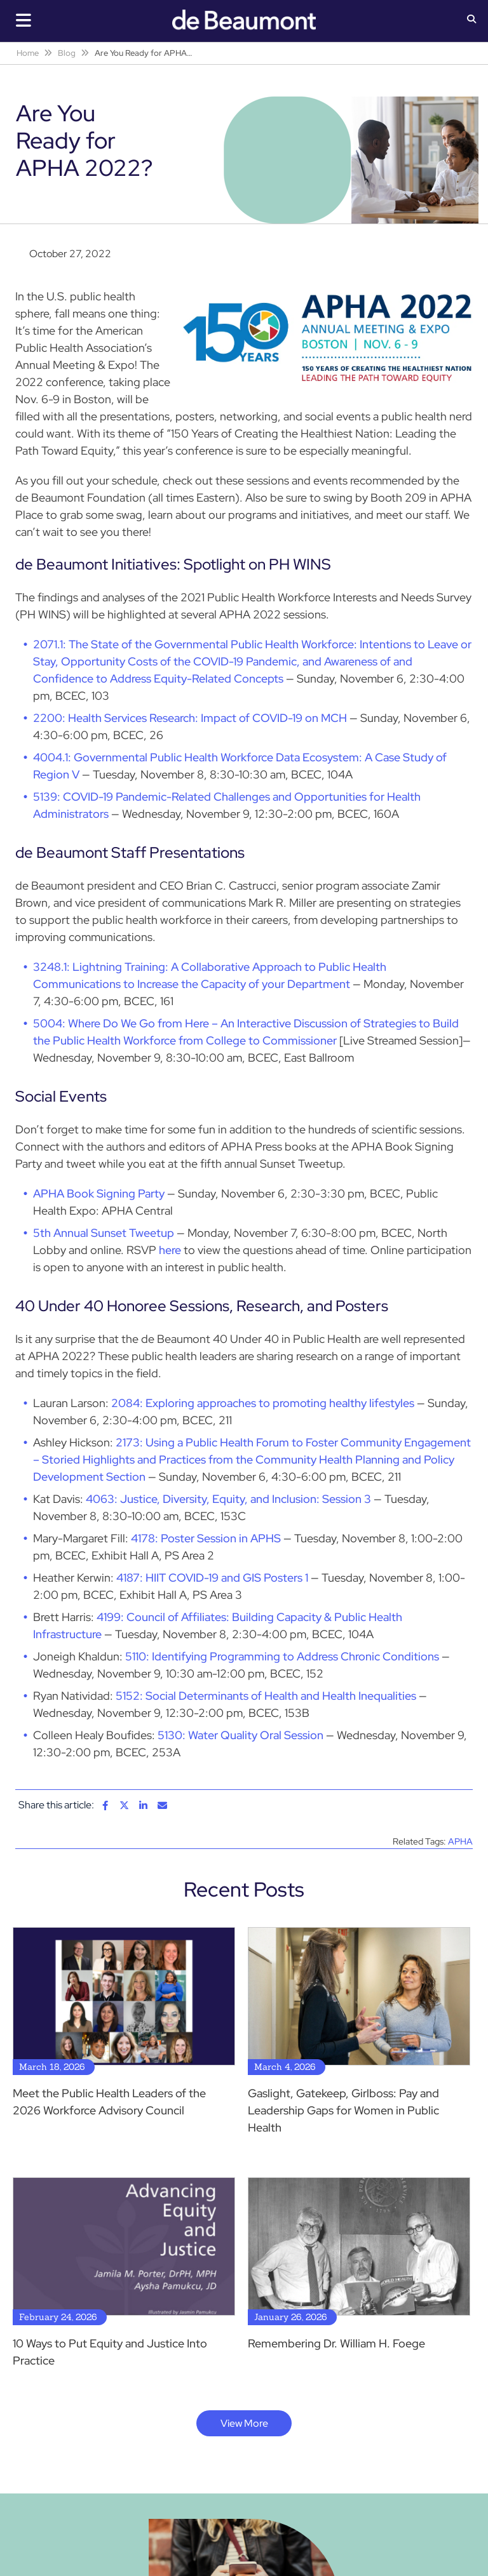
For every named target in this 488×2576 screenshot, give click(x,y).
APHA (460, 1841)
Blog (67, 53)
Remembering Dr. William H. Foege (336, 2343)
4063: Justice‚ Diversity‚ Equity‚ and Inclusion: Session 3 (228, 1499)
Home (28, 53)
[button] (471, 20)
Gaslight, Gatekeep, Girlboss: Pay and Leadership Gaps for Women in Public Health (343, 2110)
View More (244, 2423)
